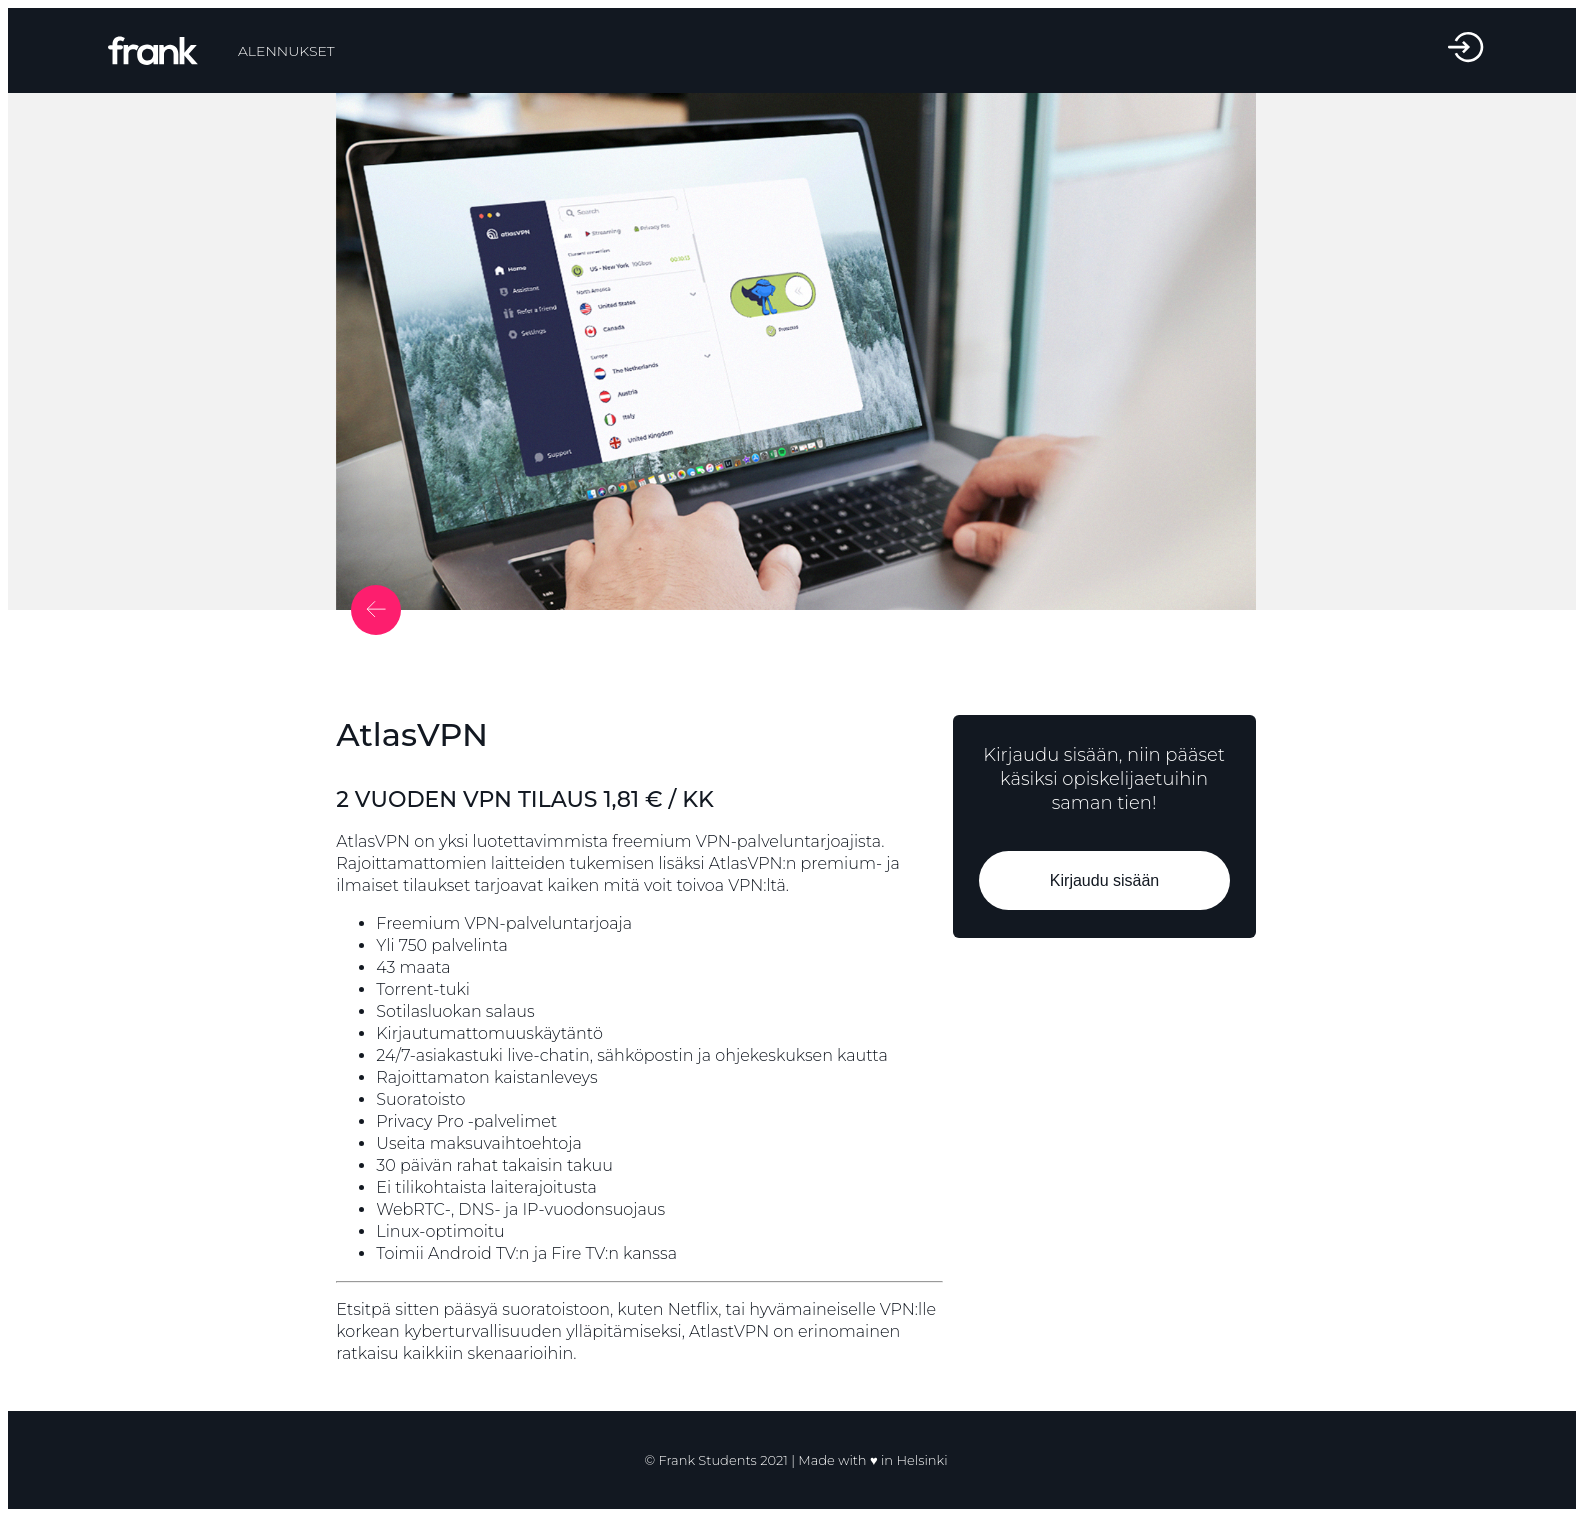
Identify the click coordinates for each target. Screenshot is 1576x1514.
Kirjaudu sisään (1103, 880)
